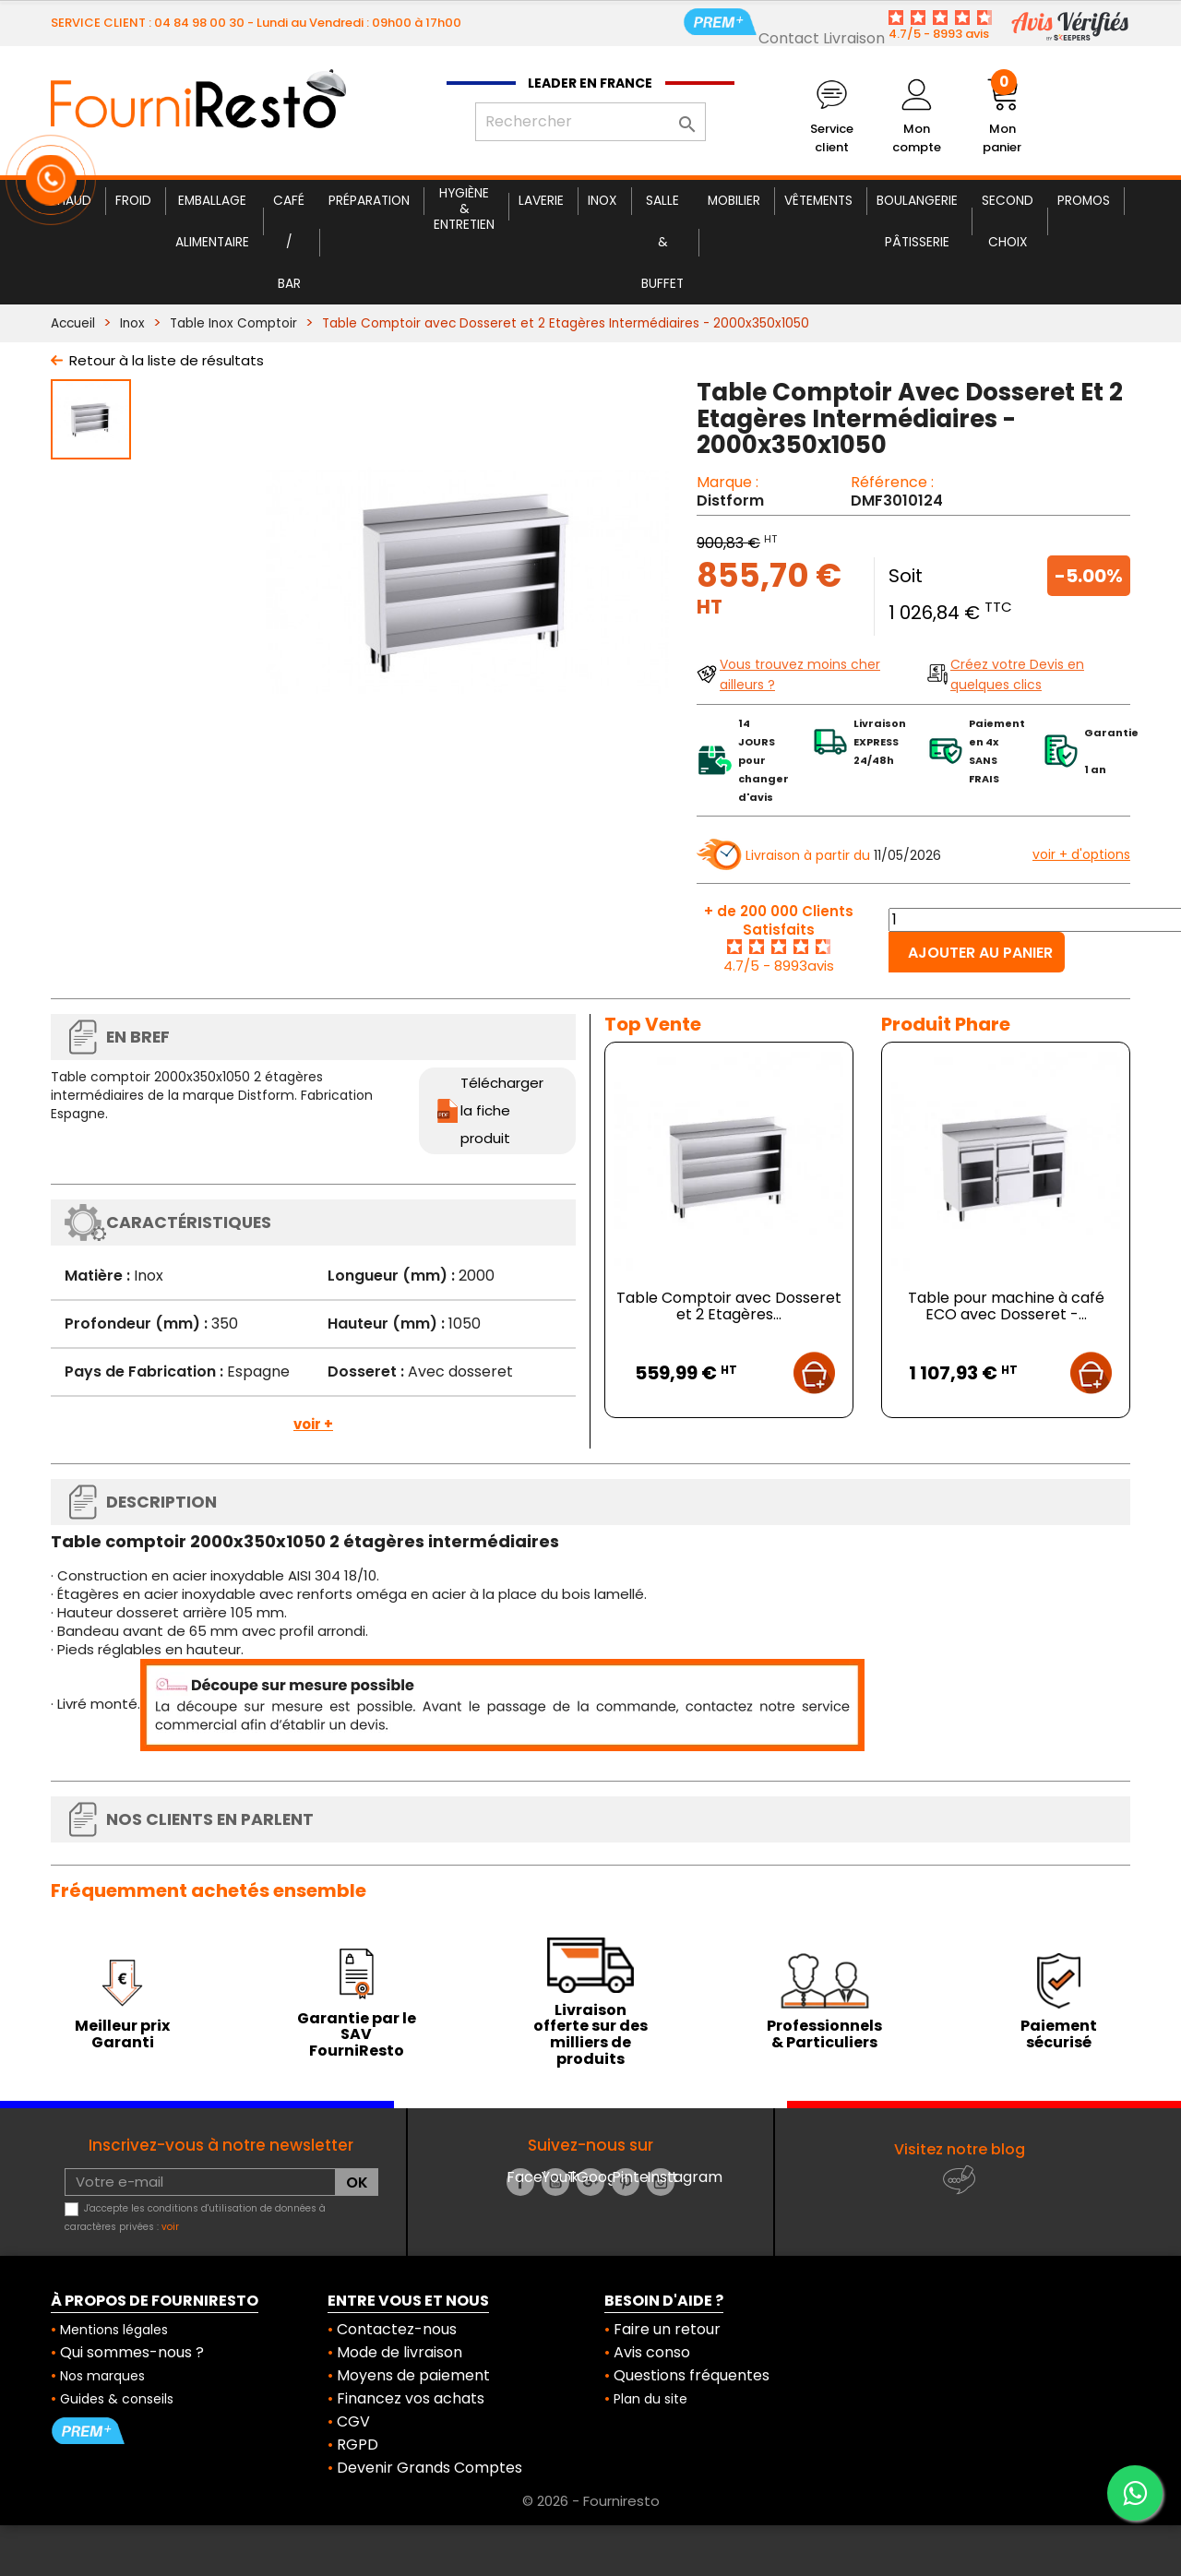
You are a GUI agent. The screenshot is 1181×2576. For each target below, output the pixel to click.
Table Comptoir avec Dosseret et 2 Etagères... (728, 1306)
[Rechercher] (590, 121)
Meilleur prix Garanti (122, 2034)
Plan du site (650, 2399)
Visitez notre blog (959, 2149)
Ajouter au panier (980, 952)
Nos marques (102, 2376)
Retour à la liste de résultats (166, 360)
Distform (730, 500)
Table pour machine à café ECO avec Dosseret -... (1006, 1306)
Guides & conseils (116, 2399)
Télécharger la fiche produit (501, 1110)
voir (170, 2227)
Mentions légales (114, 2329)
